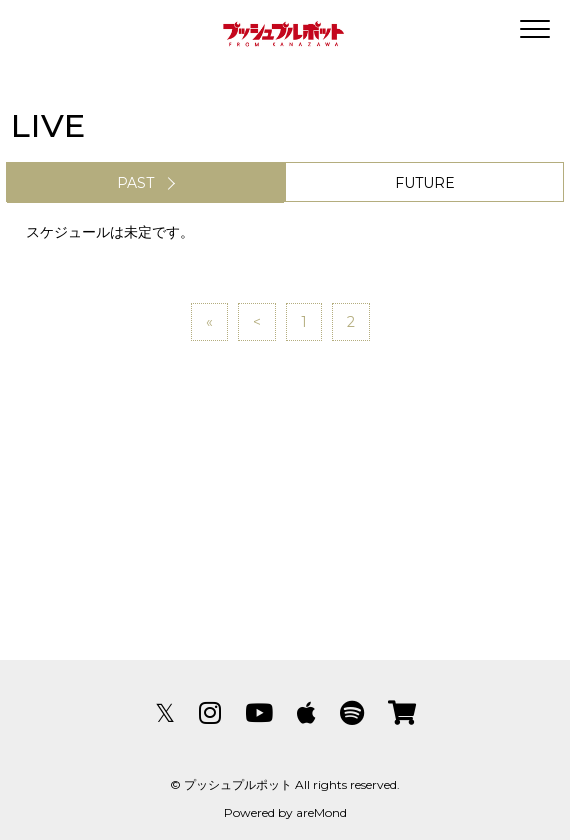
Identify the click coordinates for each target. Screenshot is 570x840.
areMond (321, 812)
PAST (135, 183)
